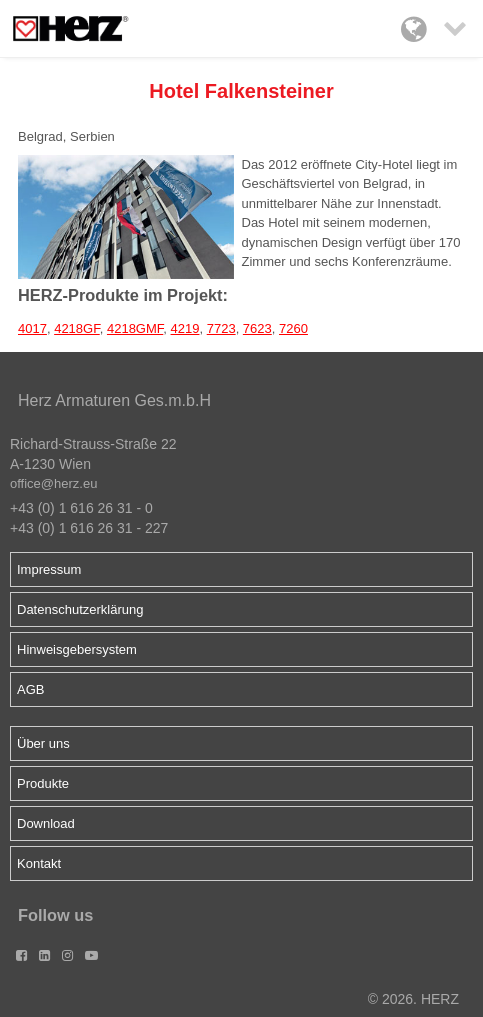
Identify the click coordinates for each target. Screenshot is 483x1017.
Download (46, 823)
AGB (30, 689)
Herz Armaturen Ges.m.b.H (114, 400)
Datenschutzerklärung (80, 609)
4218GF (77, 328)
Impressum (49, 569)
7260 (293, 328)
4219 (185, 328)
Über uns (43, 743)
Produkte (43, 783)
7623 (257, 328)
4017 (32, 328)
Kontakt (39, 863)
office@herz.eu (53, 483)
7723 (221, 328)
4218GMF (135, 328)
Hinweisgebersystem (77, 649)
